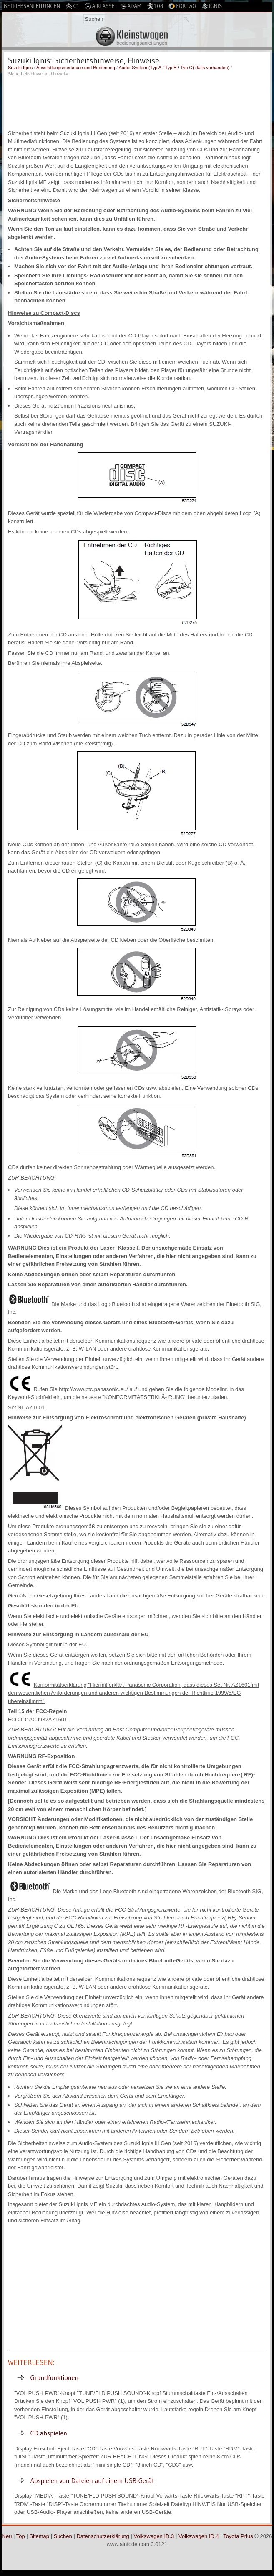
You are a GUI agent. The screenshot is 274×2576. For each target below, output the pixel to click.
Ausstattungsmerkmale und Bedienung (75, 67)
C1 (72, 6)
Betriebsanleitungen (32, 6)
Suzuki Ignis (20, 67)
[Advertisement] (137, 102)
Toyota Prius (238, 2536)
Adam (130, 6)
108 (155, 6)
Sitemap (39, 2536)
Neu (7, 2536)
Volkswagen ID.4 (198, 2536)
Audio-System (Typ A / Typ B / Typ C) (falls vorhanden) (173, 67)
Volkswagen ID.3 (153, 2536)
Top (20, 2536)
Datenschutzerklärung (102, 2536)
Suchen (63, 2536)
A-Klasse (100, 6)
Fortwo (182, 6)
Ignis (211, 6)
